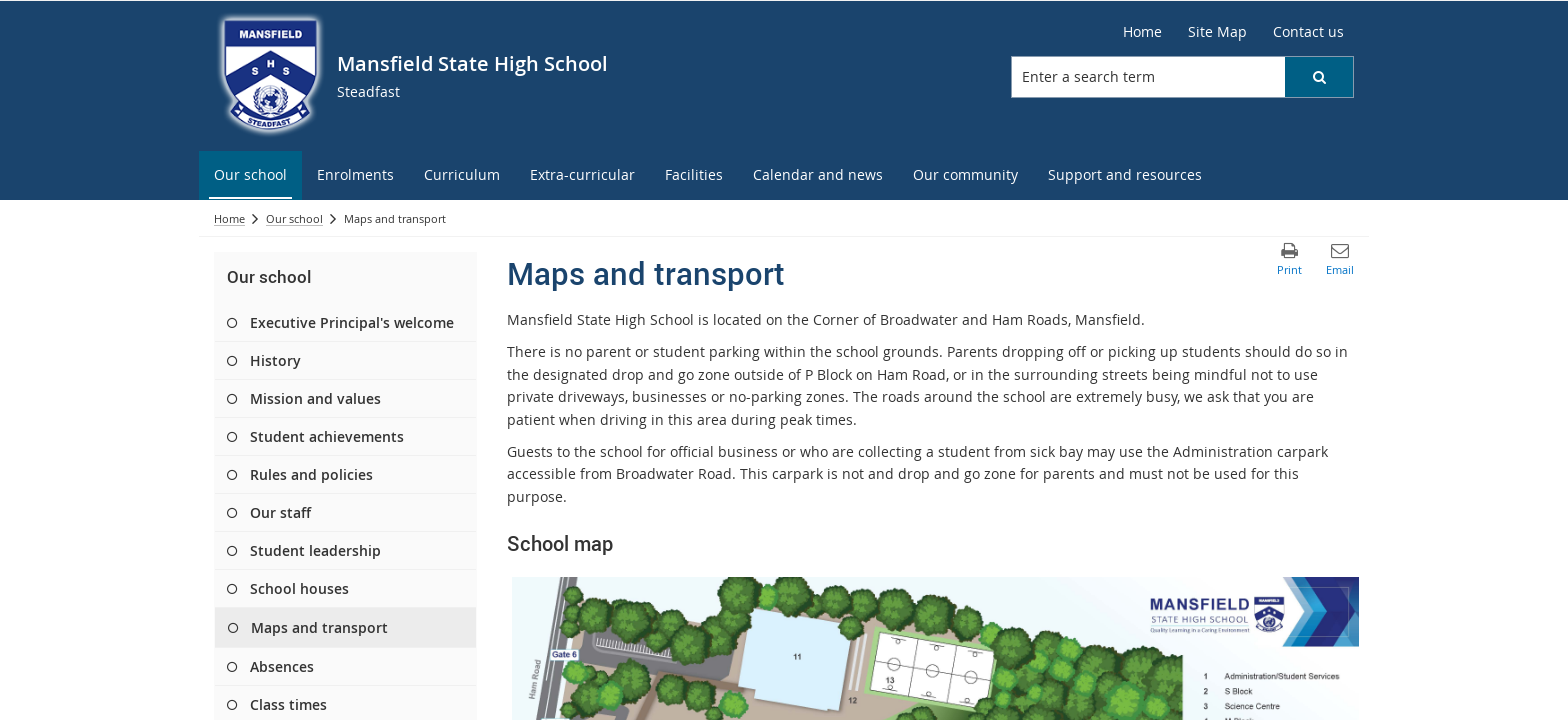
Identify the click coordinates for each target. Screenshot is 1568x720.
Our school (294, 218)
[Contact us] (1308, 32)
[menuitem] (250, 175)
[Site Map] (1217, 32)
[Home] (1142, 32)
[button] (1319, 77)
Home (229, 218)
